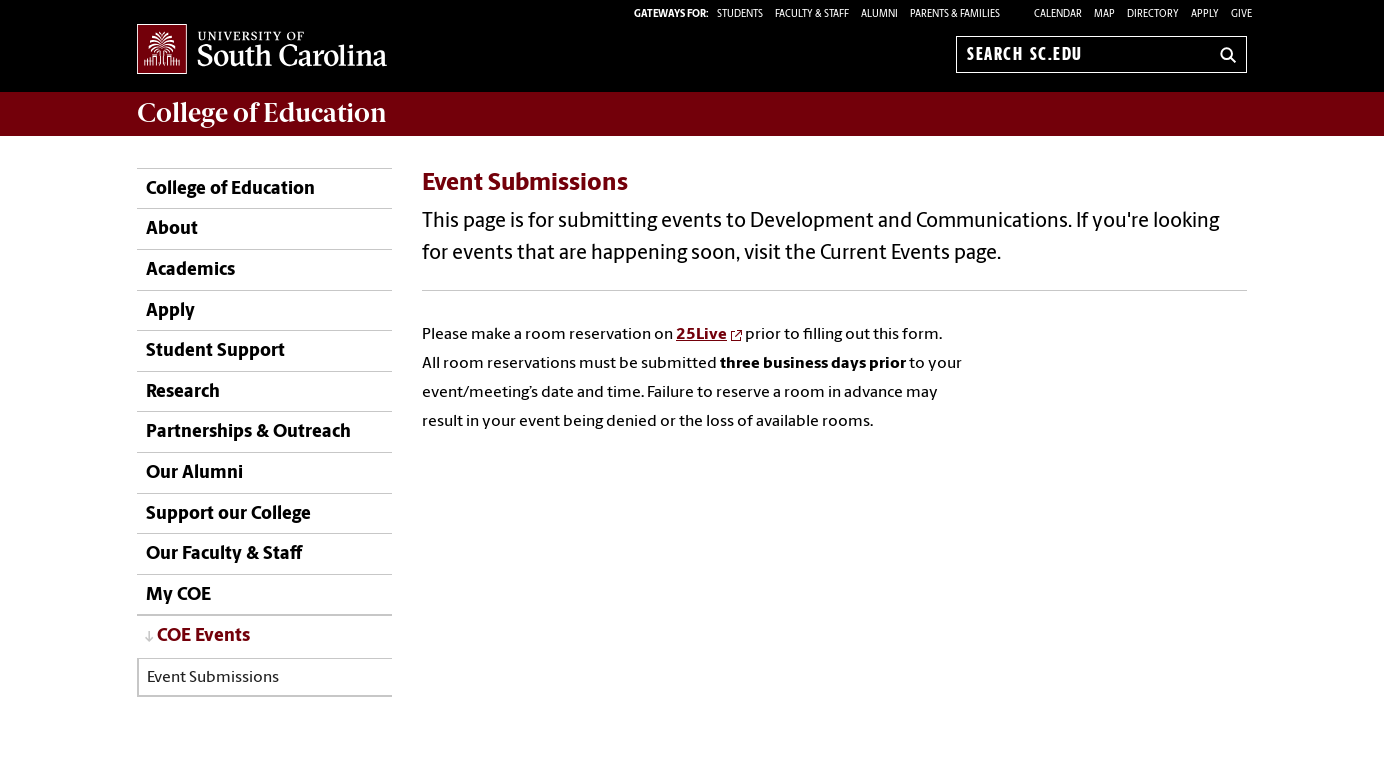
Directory (1153, 14)
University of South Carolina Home (262, 50)
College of (262, 113)
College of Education (230, 189)
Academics (190, 270)
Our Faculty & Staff (224, 554)
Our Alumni (194, 473)
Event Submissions (213, 678)
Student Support (215, 351)
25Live (701, 335)
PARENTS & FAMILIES (955, 14)
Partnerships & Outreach (248, 432)
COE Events (203, 636)
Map (1104, 14)
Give (1241, 14)
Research (183, 392)
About (172, 229)
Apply (1205, 14)
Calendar (1058, 14)
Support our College (228, 514)
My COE (178, 595)
